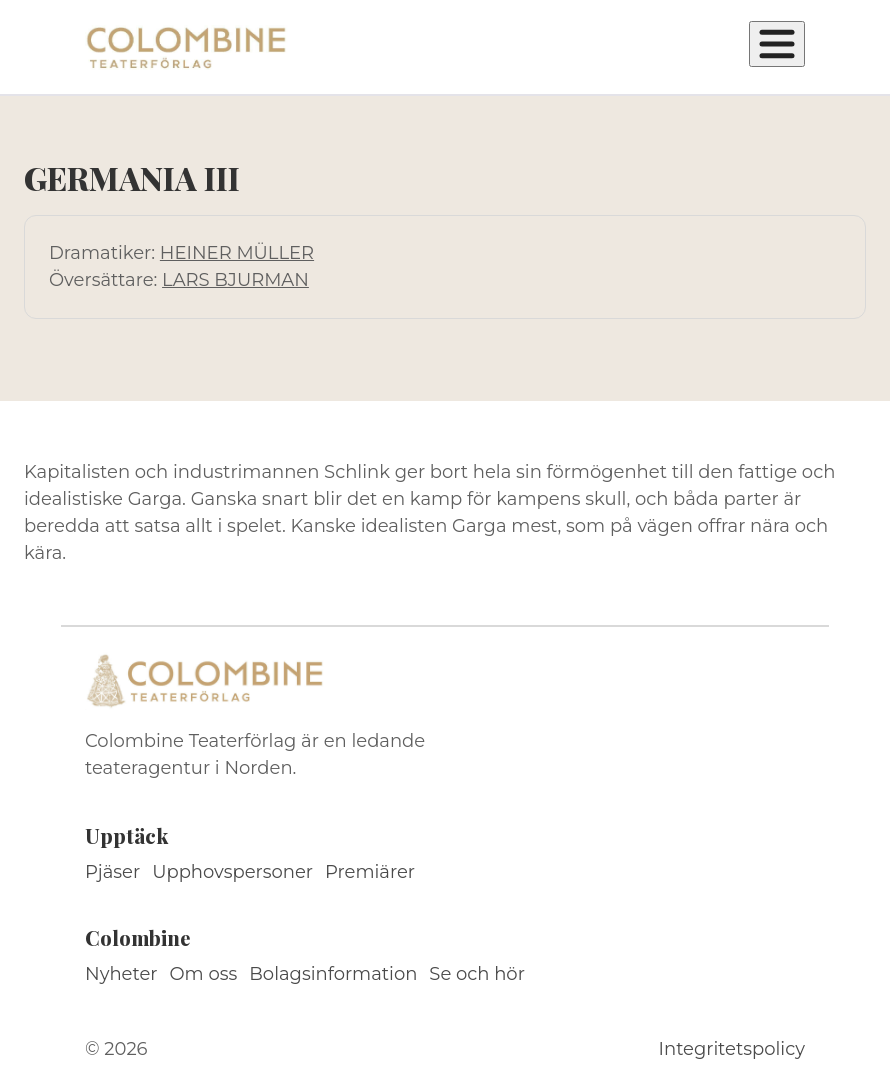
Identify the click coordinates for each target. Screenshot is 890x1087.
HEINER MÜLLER (237, 253)
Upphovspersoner (232, 872)
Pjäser (112, 872)
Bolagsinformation (333, 974)
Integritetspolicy (732, 1049)
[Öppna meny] (777, 44)
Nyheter (121, 974)
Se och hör (477, 974)
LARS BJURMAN (235, 280)
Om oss (204, 974)
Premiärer (370, 872)
